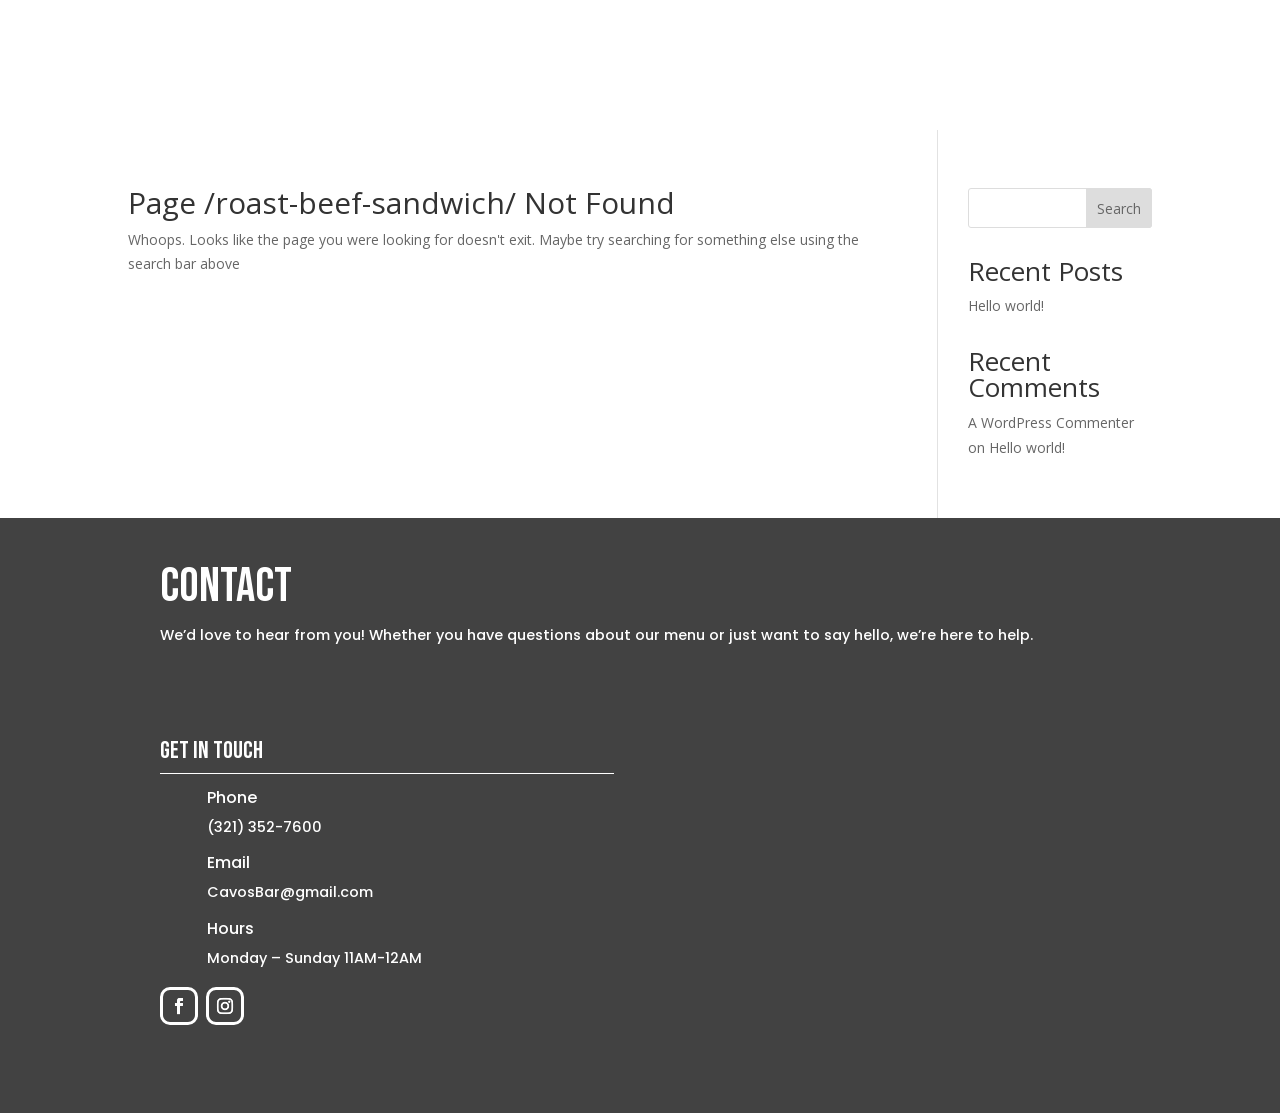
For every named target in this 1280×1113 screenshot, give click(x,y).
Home (741, 65)
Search (1119, 208)
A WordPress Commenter (1051, 422)
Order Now (979, 65)
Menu (888, 65)
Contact (1083, 65)
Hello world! (1006, 305)
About (816, 65)
